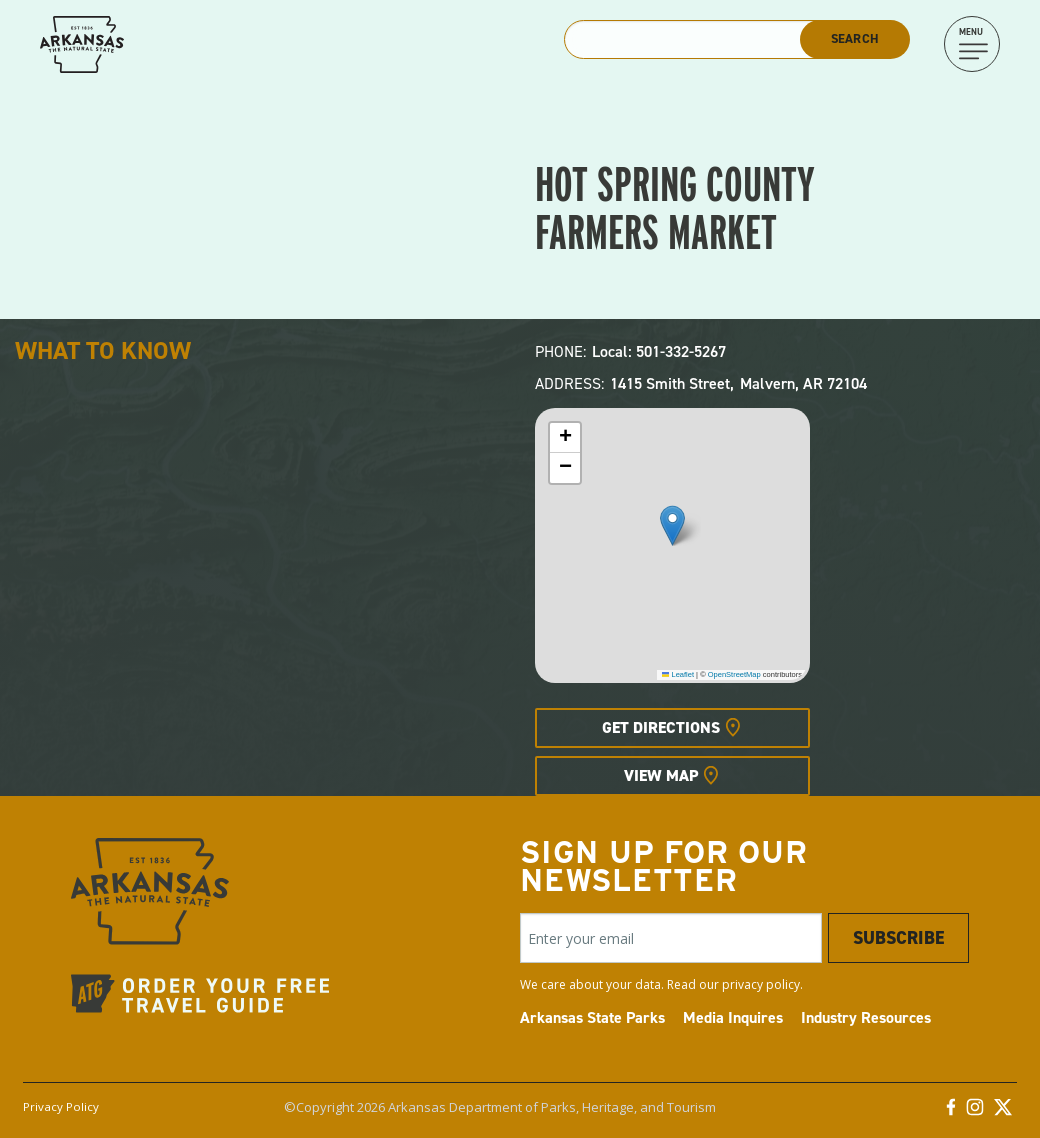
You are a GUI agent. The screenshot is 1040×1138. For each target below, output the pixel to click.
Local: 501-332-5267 (659, 351)
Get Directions (661, 727)
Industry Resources (866, 1017)
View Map (661, 775)
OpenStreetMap (734, 674)
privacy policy (761, 984)
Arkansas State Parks (592, 1017)
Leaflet (678, 674)
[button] (672, 525)
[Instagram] (975, 1112)
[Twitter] (1003, 1112)
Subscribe (898, 938)
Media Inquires (733, 1017)
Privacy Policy (61, 1106)
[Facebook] (951, 1112)
